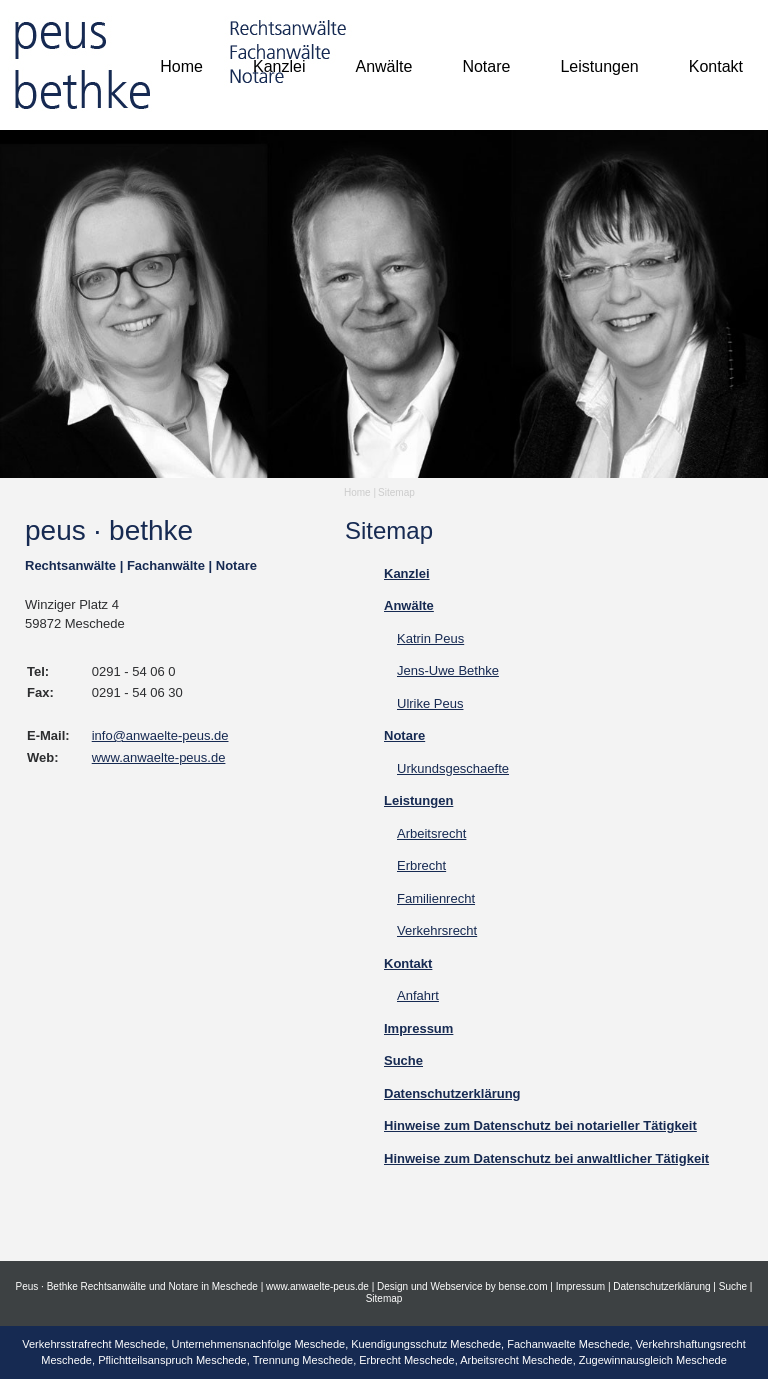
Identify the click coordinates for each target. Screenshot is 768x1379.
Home (357, 492)
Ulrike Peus (430, 703)
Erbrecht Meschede (406, 1360)
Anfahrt (418, 995)
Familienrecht (436, 898)
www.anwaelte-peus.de (159, 757)
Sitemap (396, 492)
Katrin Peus (430, 638)
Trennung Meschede (303, 1360)
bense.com (523, 1286)
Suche (733, 1286)
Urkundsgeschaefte (453, 768)
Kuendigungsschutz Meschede (426, 1344)
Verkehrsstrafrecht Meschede (93, 1344)
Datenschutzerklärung (661, 1286)
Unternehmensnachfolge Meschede (258, 1344)
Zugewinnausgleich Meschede (653, 1360)
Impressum (580, 1286)
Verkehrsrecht (437, 930)
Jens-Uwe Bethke (448, 670)
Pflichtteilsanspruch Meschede (172, 1360)
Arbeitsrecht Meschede (516, 1360)
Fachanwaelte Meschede (568, 1344)
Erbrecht (421, 865)
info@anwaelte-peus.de (160, 735)
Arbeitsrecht (431, 833)
